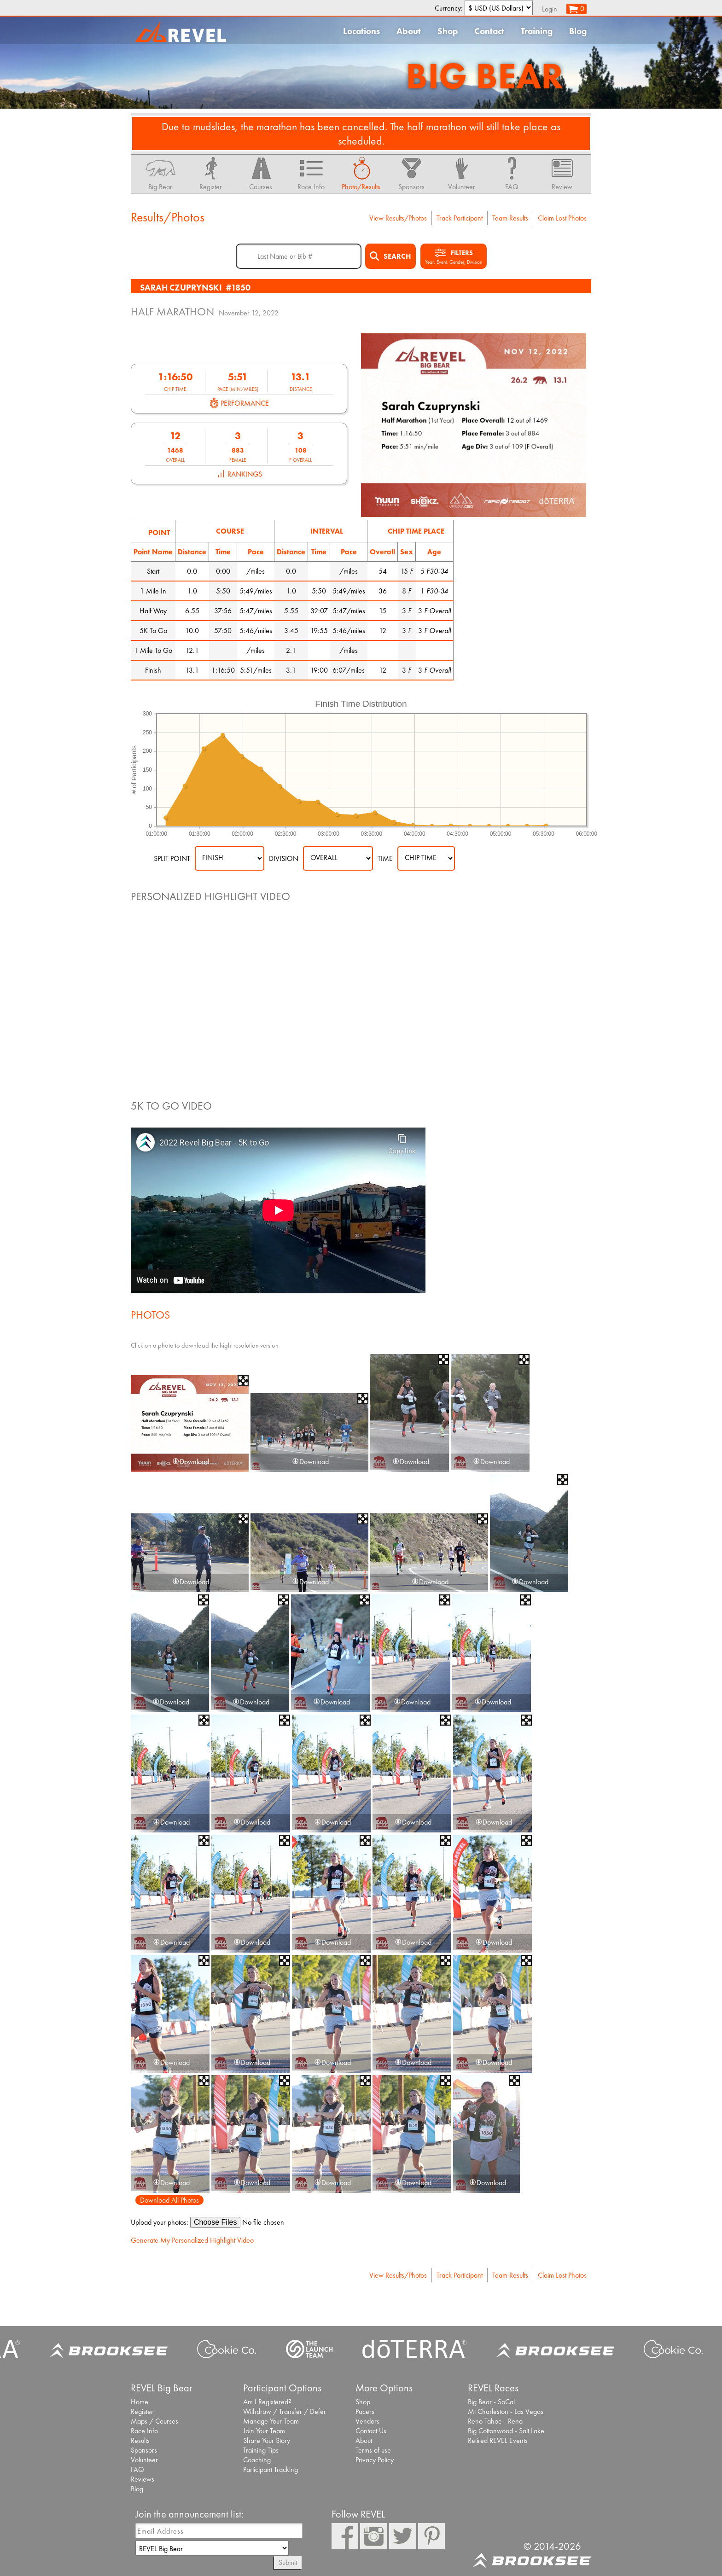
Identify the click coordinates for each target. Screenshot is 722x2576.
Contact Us (370, 2431)
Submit (288, 2562)
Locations (361, 31)
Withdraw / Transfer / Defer (284, 2411)
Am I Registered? (267, 2402)
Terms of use (373, 2450)
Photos (150, 1315)
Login (549, 9)
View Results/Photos (398, 218)
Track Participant (460, 218)
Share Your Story (266, 2440)
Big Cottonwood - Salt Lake (506, 2431)
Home (139, 2402)
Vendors (367, 2421)
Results (140, 2440)
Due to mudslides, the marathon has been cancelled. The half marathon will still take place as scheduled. (361, 133)
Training (537, 31)
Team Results (510, 218)
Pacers (364, 2411)
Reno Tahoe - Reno (495, 2421)
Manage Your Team (271, 2421)
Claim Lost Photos (562, 218)
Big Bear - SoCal (491, 2402)
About (408, 31)
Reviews (142, 2479)
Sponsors (144, 2450)
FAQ (137, 2469)
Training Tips (261, 2450)
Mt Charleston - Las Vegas (505, 2411)
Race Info (144, 2431)
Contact (489, 31)
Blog (578, 31)
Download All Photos (169, 2200)
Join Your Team (264, 2431)
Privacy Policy (374, 2460)
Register (142, 2411)
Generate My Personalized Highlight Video (192, 2240)
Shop (447, 31)
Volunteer (144, 2460)
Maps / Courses (154, 2421)
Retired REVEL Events (498, 2440)
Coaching (257, 2460)
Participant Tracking (270, 2469)
